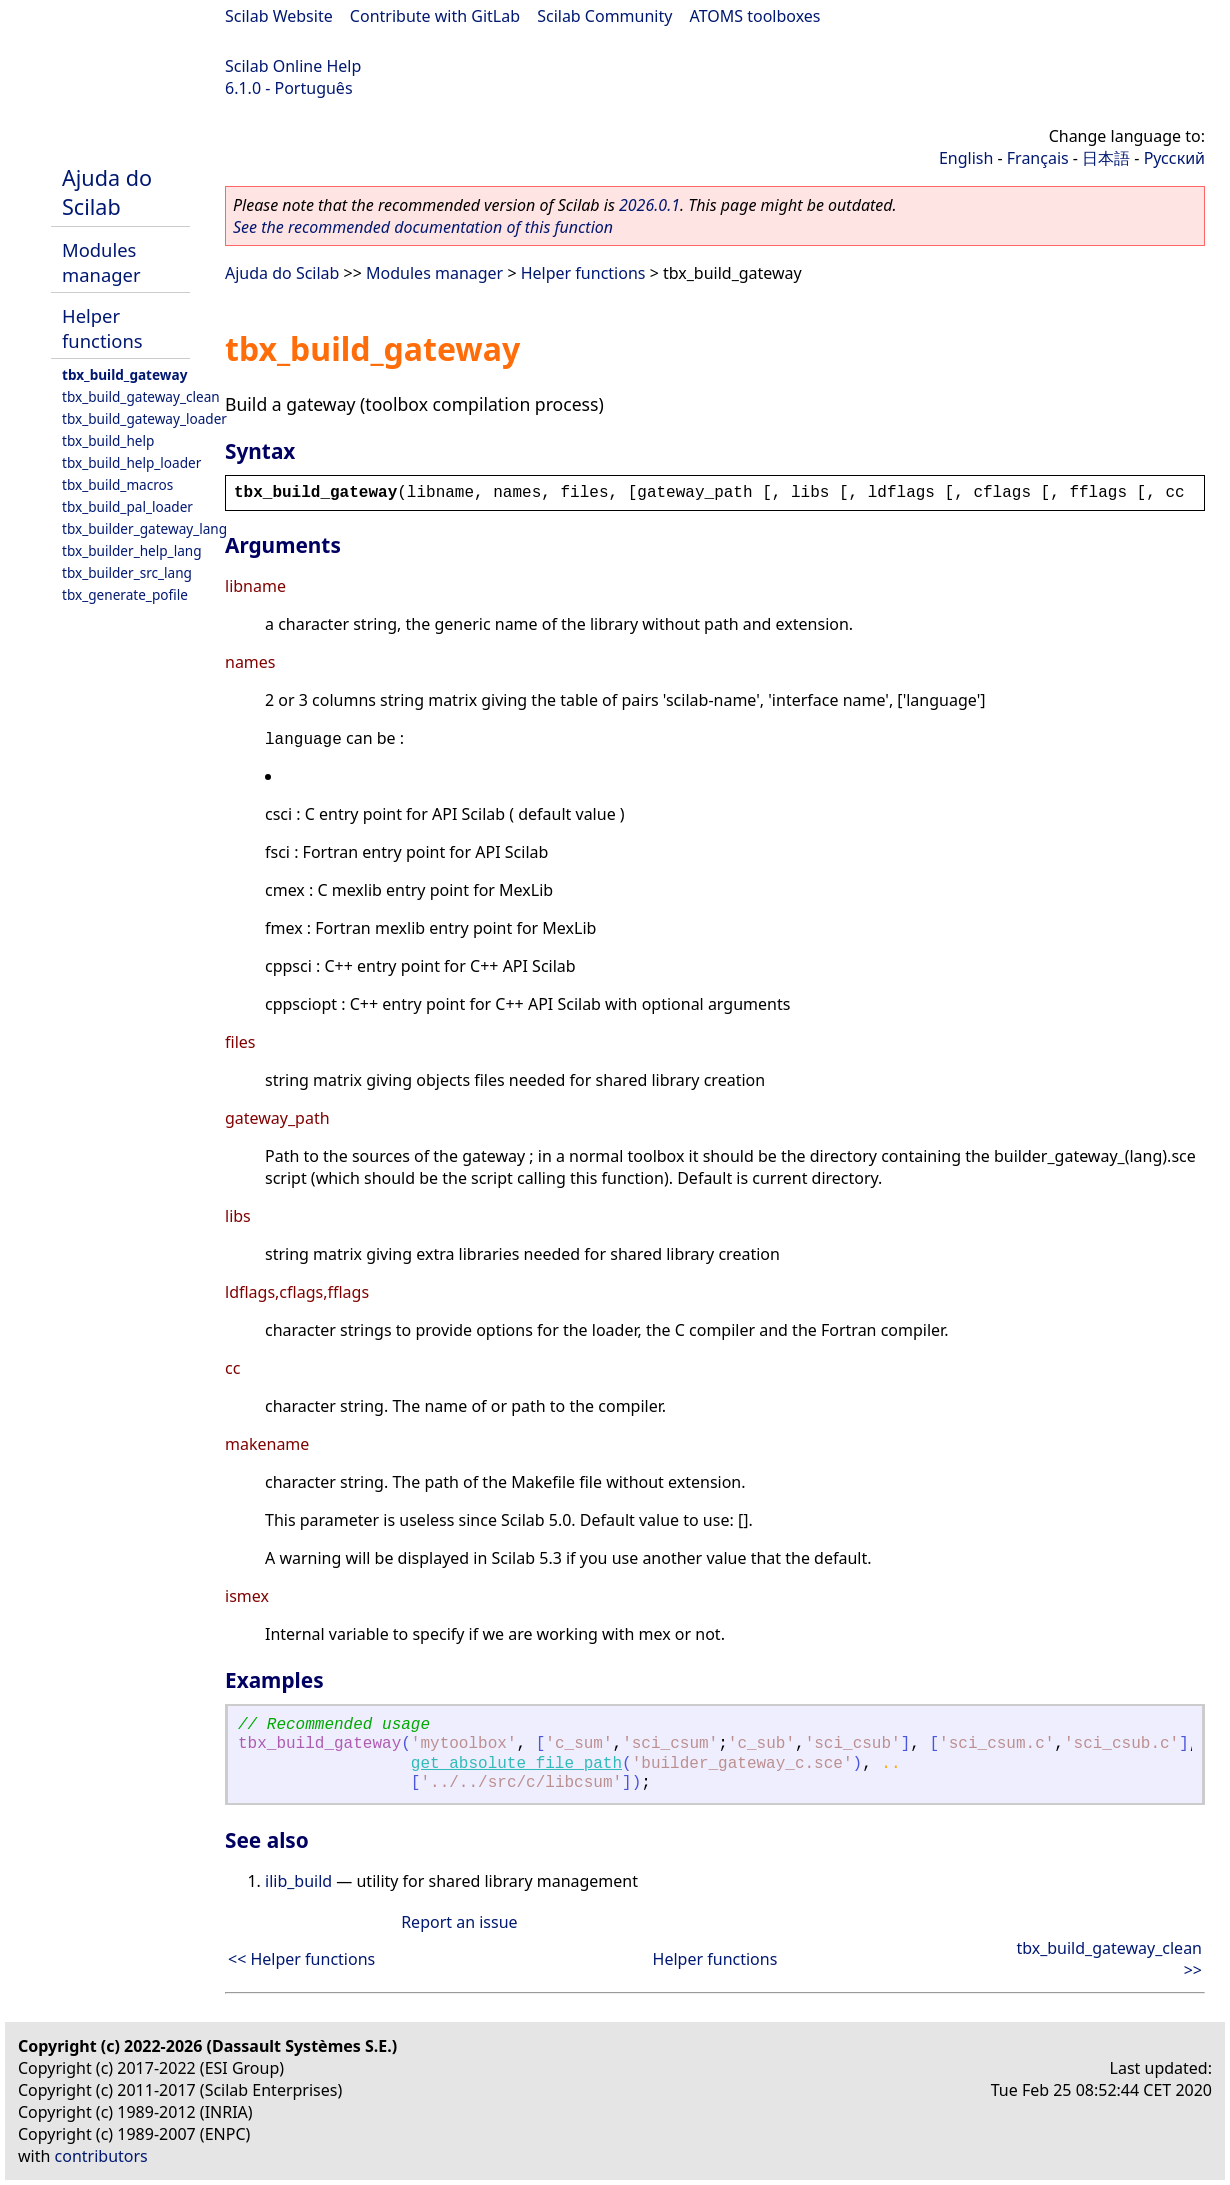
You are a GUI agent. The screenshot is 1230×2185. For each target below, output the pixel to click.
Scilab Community (604, 16)
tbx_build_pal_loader (127, 506)
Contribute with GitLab (435, 16)
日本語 (1106, 158)
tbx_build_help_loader (131, 462)
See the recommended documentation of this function (423, 227)
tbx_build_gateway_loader (144, 418)
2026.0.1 (649, 205)
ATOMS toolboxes (755, 16)
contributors (101, 2156)
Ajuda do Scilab (107, 192)
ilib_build (298, 1881)
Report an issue (459, 1922)
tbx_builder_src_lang (127, 572)
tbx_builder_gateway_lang (144, 528)
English (966, 158)
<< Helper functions (301, 1959)
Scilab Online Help (293, 66)
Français (1038, 158)
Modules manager (101, 262)
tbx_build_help (108, 440)
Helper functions (102, 328)
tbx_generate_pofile (125, 594)
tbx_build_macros (117, 484)
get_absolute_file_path (516, 1764)
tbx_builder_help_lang (132, 550)
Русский (1174, 158)
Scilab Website (279, 16)
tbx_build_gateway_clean (141, 396)
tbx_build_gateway (124, 374)
